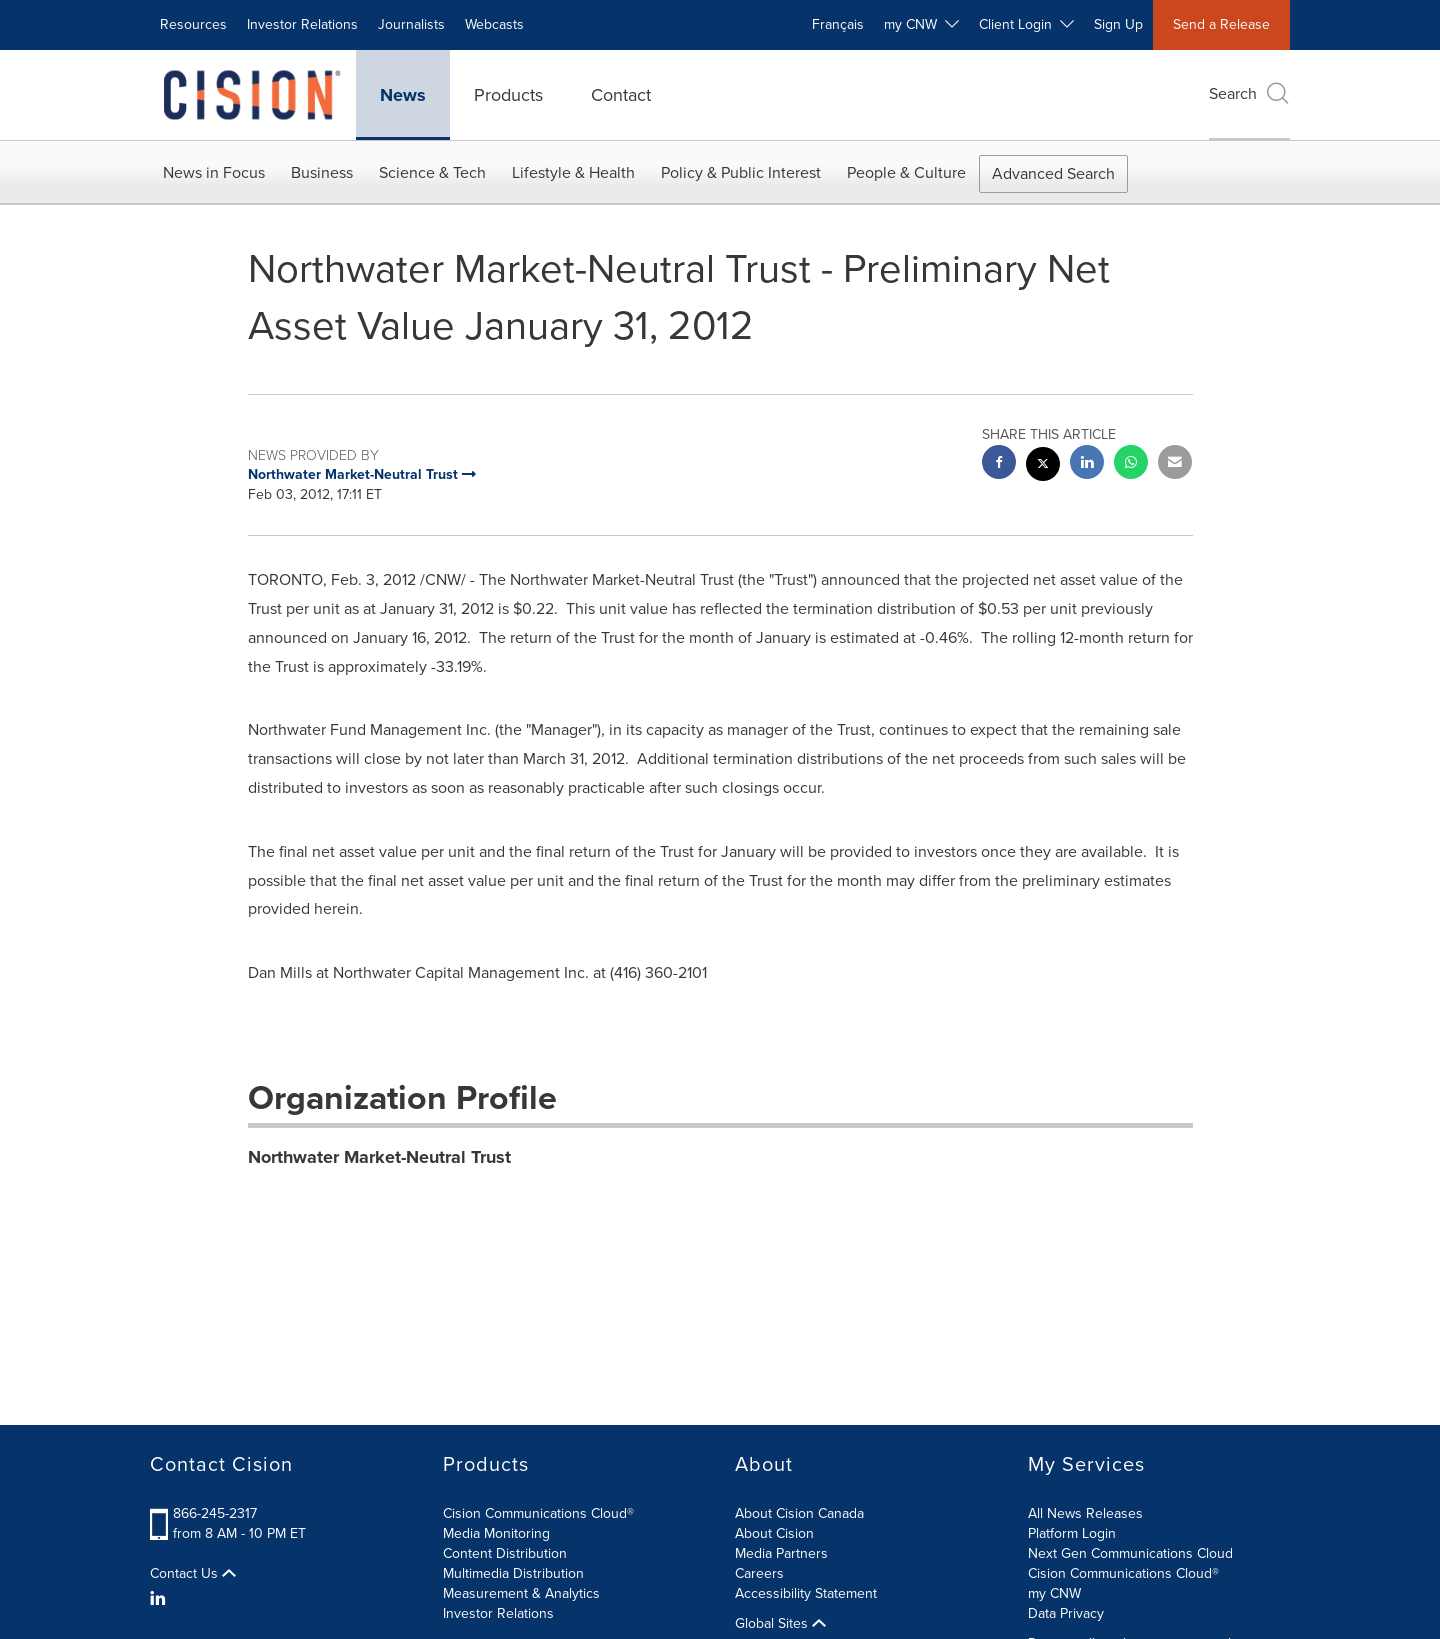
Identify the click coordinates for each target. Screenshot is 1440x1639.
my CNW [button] (921, 24)
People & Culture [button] (906, 172)
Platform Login (1072, 1533)
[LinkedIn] (160, 1599)
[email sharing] (1175, 464)
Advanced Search (1053, 173)
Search (1249, 93)
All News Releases (1085, 1513)
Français (838, 24)
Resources (193, 24)
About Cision (774, 1533)
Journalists (411, 24)
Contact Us (193, 1574)
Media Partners (781, 1553)
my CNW (1054, 1593)
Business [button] (322, 172)
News (403, 95)
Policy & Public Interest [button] (741, 172)
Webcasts (494, 24)
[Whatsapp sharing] (1131, 464)
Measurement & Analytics (521, 1593)
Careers (759, 1573)
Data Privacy (1066, 1613)
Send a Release (1221, 24)
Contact (621, 95)
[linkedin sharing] (1087, 464)
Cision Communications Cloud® (538, 1513)
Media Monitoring (496, 1533)
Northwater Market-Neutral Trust (379, 1157)
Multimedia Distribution (513, 1573)
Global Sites (780, 1624)
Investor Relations (302, 24)
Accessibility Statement (806, 1593)
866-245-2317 (215, 1513)
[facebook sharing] (999, 464)
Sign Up (1118, 24)
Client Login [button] (1026, 24)
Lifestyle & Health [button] (573, 172)
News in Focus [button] (214, 172)
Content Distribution (505, 1553)
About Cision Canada (799, 1513)
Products (508, 95)
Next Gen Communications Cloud (1130, 1553)
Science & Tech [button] (432, 172)
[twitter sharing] (1043, 466)
